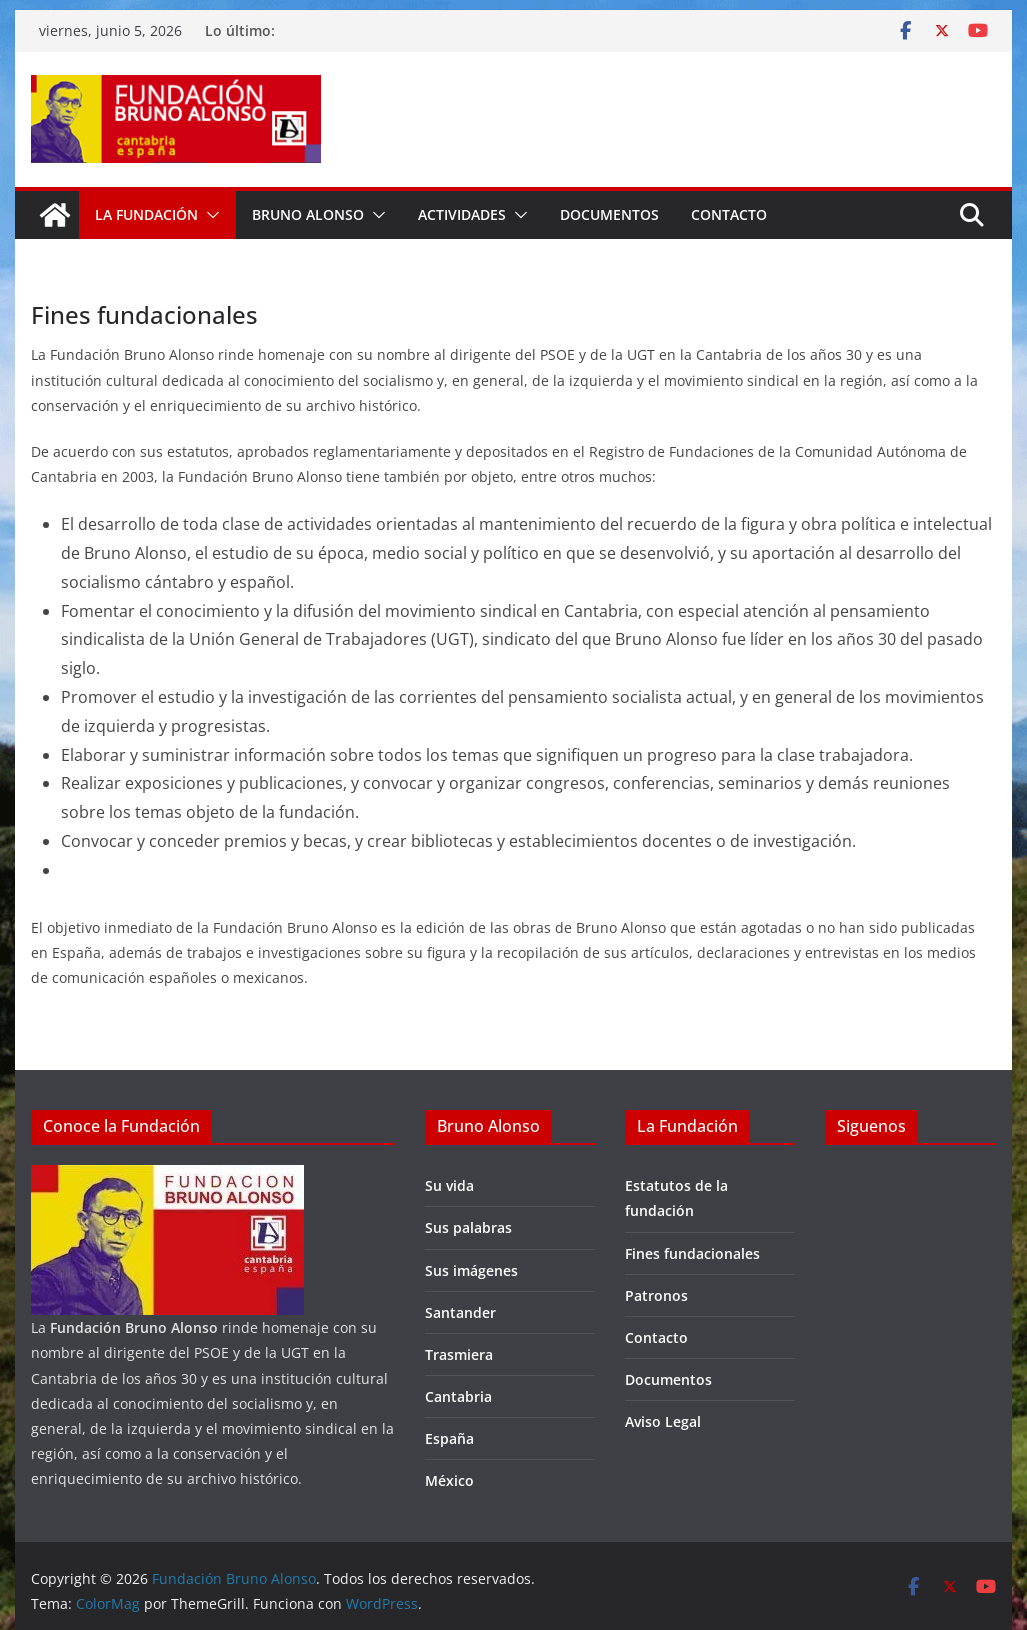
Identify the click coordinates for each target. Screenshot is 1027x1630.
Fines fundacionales (692, 1253)
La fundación (146, 214)
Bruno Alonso (308, 214)
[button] (209, 215)
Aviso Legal (663, 1421)
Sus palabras (468, 1227)
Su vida (449, 1185)
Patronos (656, 1295)
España (449, 1438)
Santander (460, 1312)
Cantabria (458, 1396)
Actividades (462, 214)
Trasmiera (459, 1354)
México (449, 1480)
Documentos (609, 214)
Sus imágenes (471, 1270)
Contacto (729, 214)
